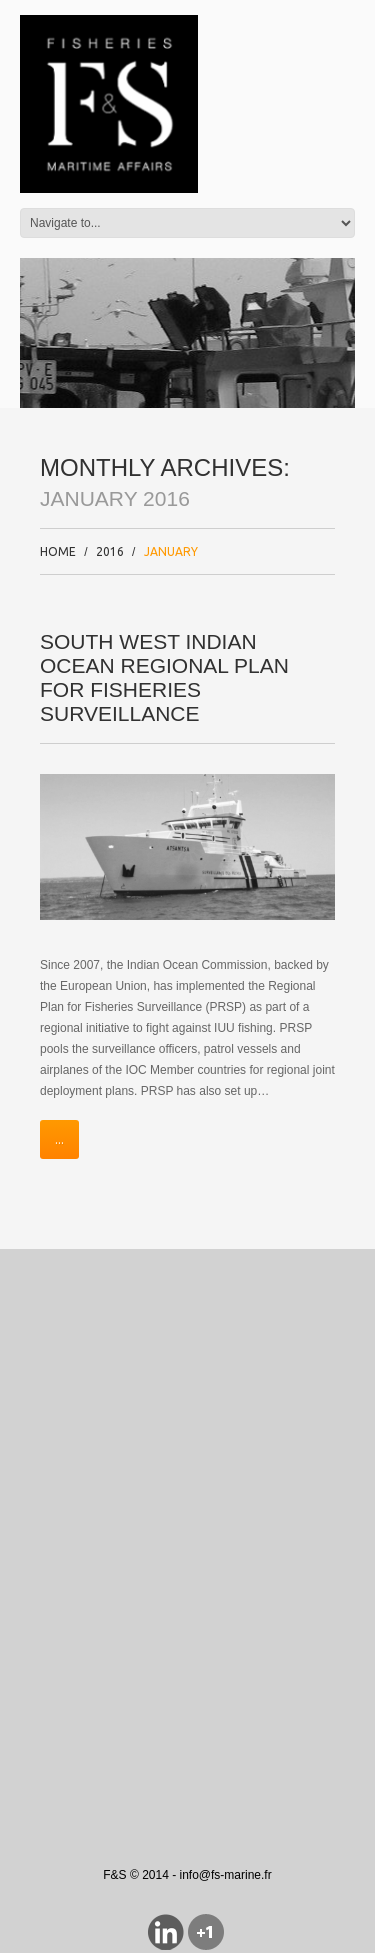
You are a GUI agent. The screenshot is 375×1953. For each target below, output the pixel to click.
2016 (110, 551)
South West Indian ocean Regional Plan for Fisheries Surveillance (164, 677)
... (59, 1139)
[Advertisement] (187, 1476)
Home (58, 551)
